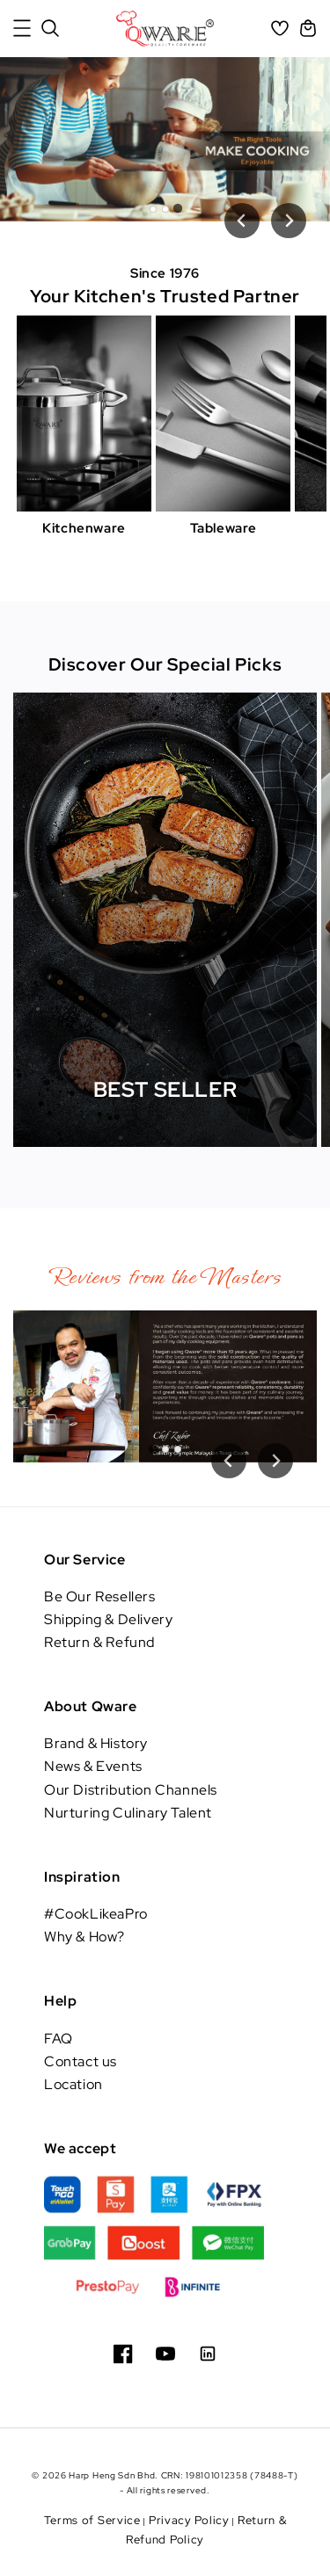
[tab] (153, 209)
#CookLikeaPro (96, 1914)
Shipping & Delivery (108, 1619)
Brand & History (96, 1743)
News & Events (93, 1766)
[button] (22, 28)
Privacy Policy (189, 2520)
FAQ (58, 2038)
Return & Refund (99, 1642)
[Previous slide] (242, 220)
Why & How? (84, 1936)
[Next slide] (288, 220)
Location (73, 2084)
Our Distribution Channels (130, 1790)
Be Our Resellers (100, 1596)
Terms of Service (92, 2520)
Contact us (80, 2061)
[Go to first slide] (275, 1460)
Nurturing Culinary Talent (128, 1812)
